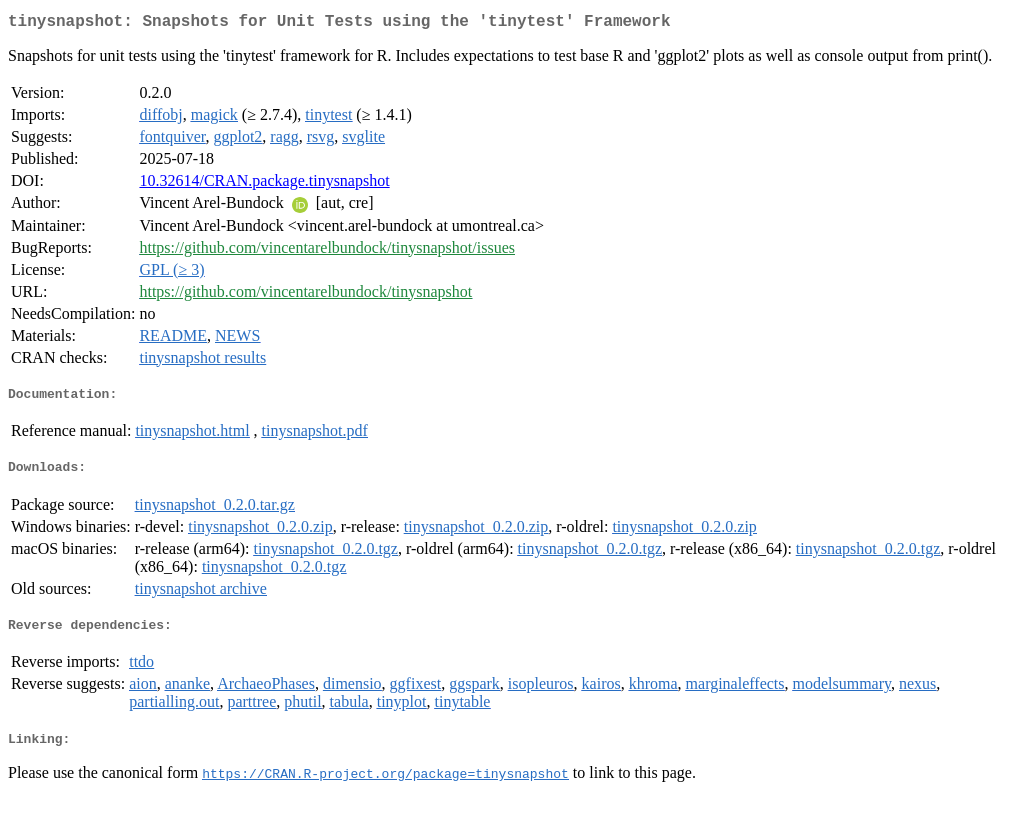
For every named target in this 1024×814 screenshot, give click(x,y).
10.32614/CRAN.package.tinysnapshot (264, 184)
